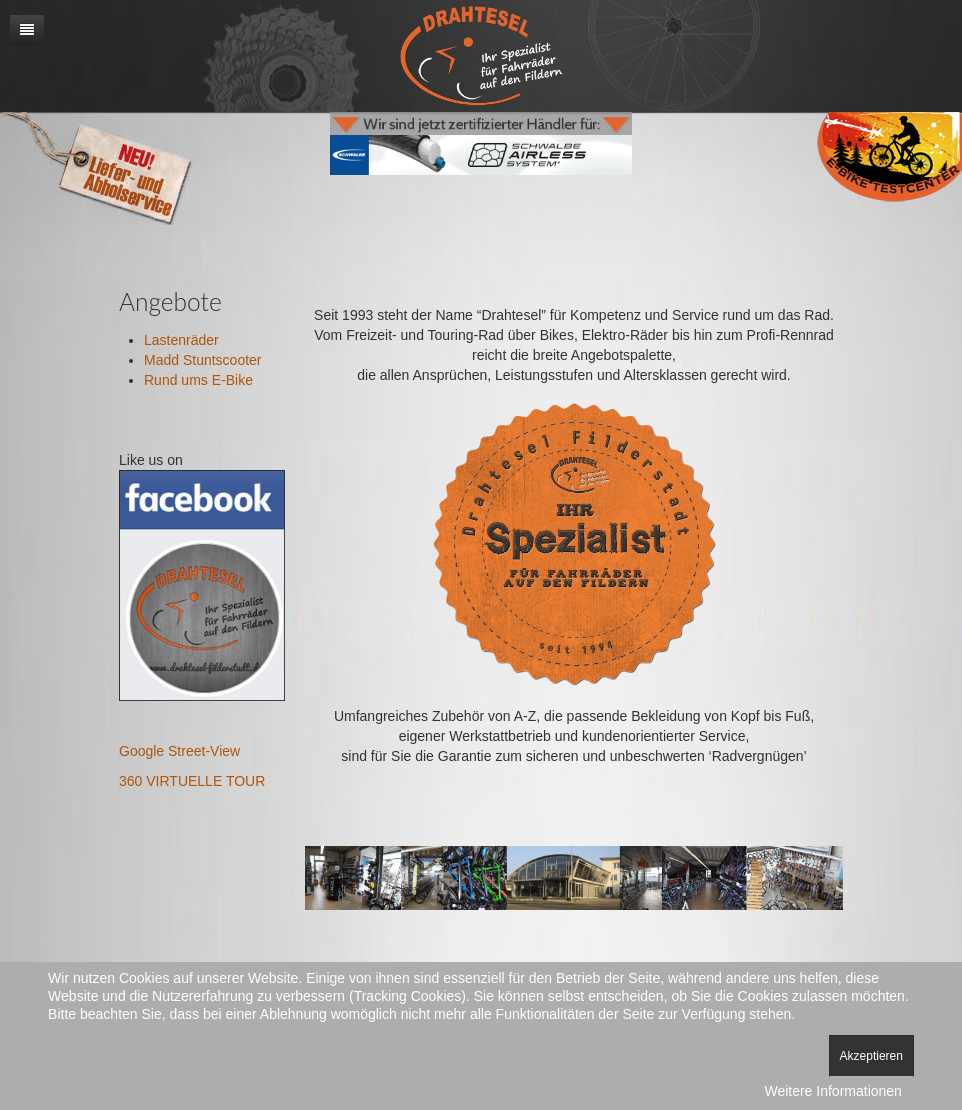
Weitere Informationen (832, 1091)
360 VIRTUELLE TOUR (192, 781)
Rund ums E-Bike (198, 380)
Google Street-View (179, 751)
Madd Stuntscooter (203, 360)
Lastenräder (181, 340)
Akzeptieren (871, 1056)
